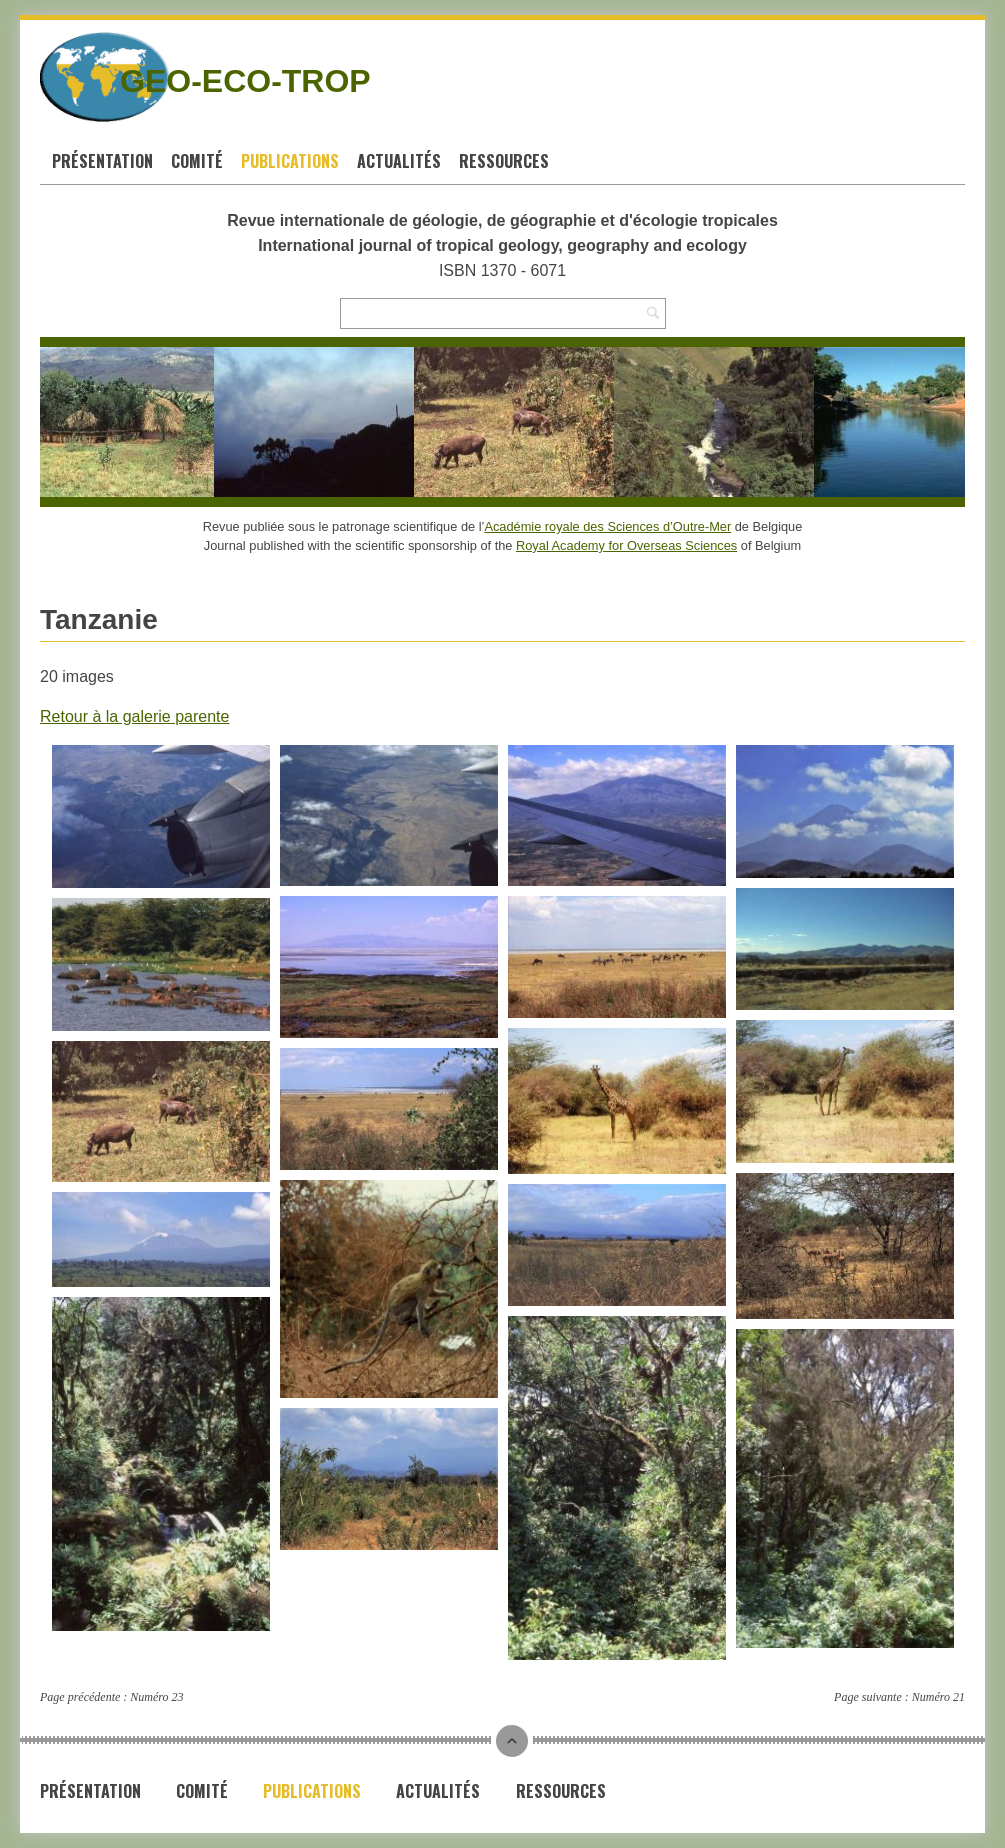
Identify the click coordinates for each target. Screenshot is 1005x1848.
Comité (197, 161)
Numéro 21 (938, 1697)
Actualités (399, 161)
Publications (290, 161)
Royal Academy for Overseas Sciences (626, 545)
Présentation (102, 161)
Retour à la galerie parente (134, 716)
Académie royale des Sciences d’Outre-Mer (607, 526)
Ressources (504, 161)
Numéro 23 (156, 1697)
